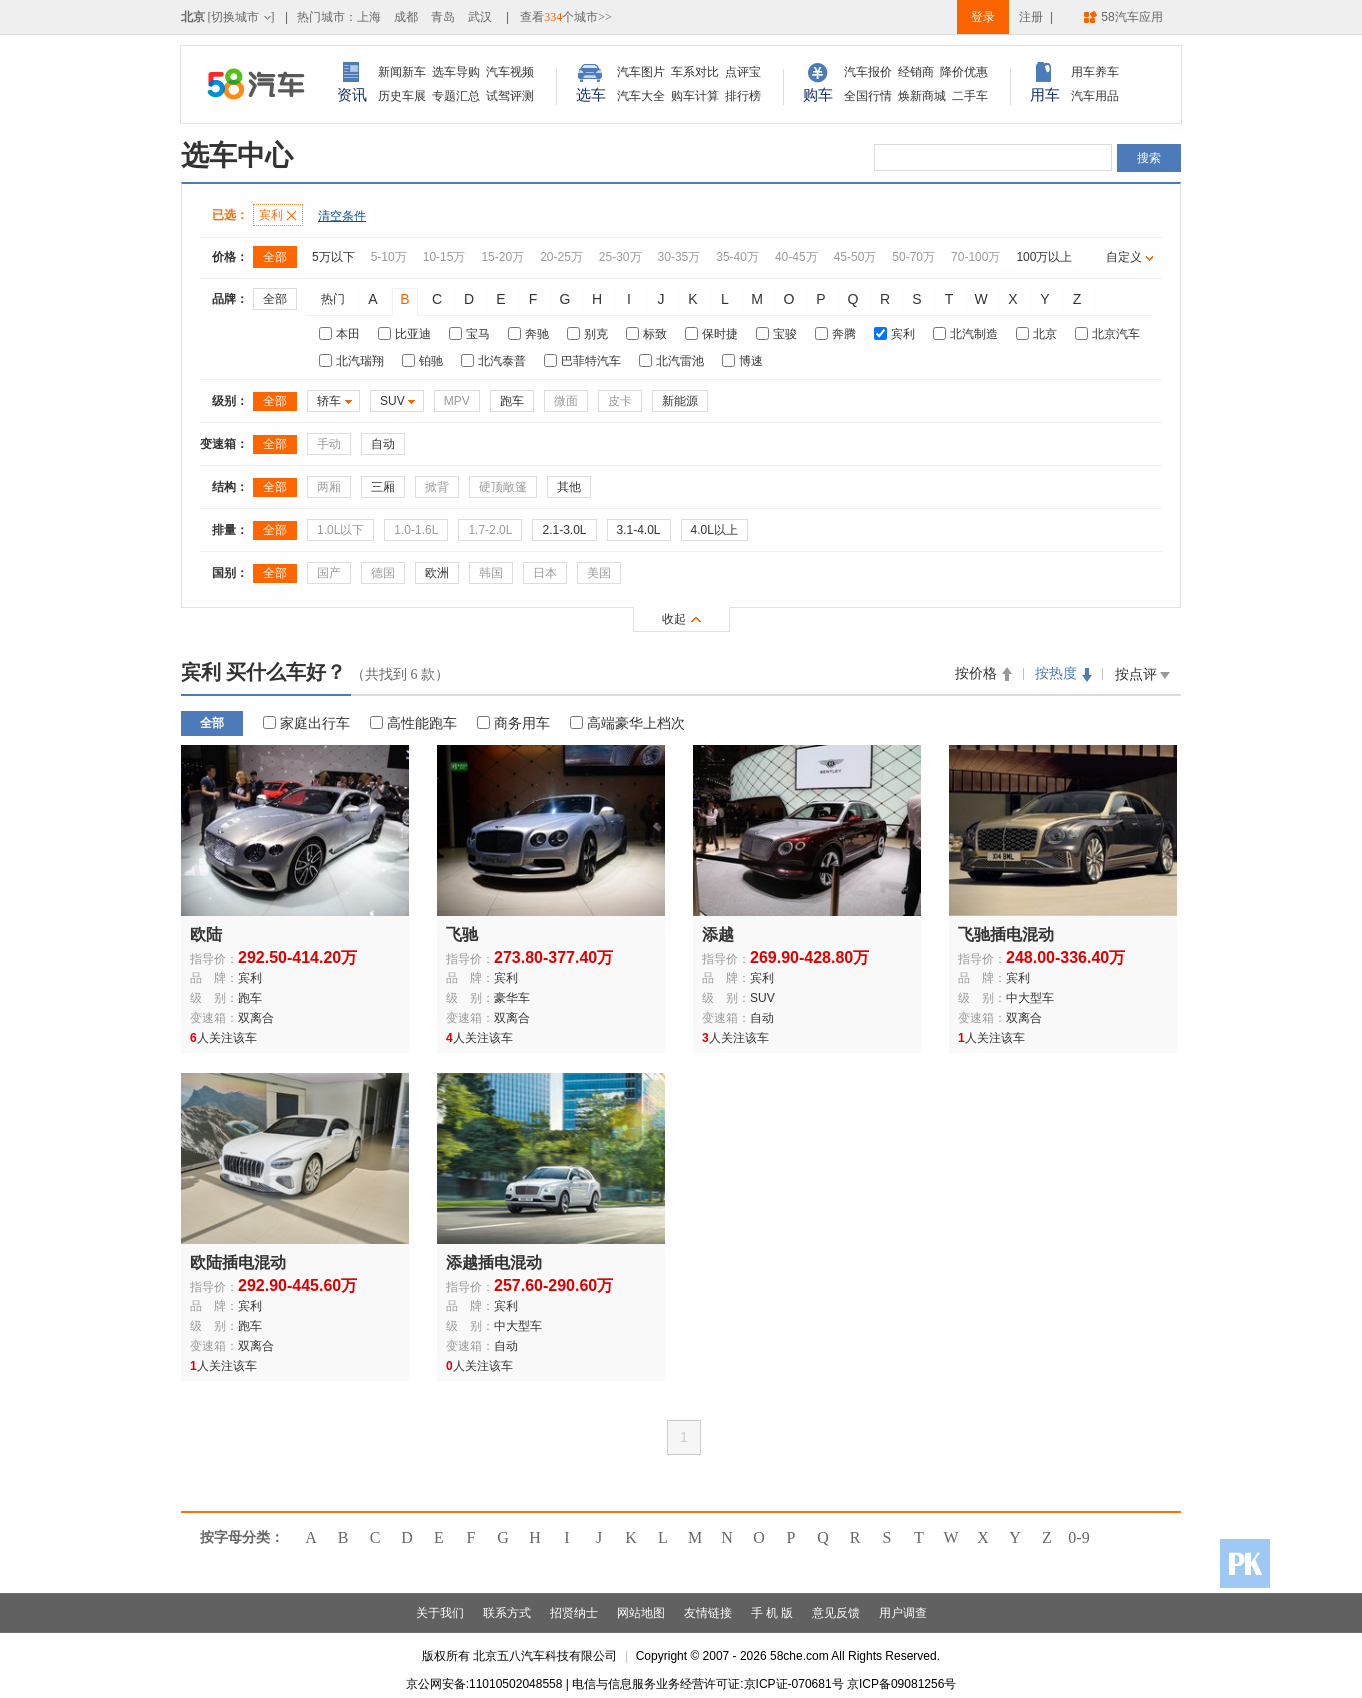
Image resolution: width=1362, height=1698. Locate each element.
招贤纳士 (574, 1613)
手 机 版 (772, 1613)
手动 (329, 444)
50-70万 (913, 257)
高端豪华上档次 (627, 723)
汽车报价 (868, 72)
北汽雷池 (671, 361)
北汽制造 (965, 334)
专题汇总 (456, 96)
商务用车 (513, 723)
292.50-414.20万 (297, 957)
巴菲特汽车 (582, 361)
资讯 (352, 94)
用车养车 (1095, 72)
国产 (329, 573)
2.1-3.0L (564, 530)
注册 (1031, 17)
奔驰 (528, 334)
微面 (566, 401)
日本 (545, 573)
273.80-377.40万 (553, 957)
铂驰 (422, 361)
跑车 (512, 401)
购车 (818, 94)
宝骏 (776, 334)
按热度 (1056, 673)
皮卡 (620, 401)
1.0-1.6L (416, 530)
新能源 (680, 401)
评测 (522, 96)
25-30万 (620, 257)
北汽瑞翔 (351, 361)
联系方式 (507, 1613)
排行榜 (743, 96)
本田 (339, 334)
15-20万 (502, 257)
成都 (406, 17)
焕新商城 (922, 96)
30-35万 (679, 257)
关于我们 (440, 1613)
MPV (457, 401)
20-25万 (561, 257)
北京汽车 (1107, 334)
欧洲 (437, 573)
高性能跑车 (413, 723)
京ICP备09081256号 (901, 1684)
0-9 (1078, 1537)
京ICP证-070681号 (794, 1684)
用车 (1045, 94)
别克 (587, 334)
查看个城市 (566, 17)
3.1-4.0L (639, 530)
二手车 (970, 96)
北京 (1036, 334)
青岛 (443, 17)
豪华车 (512, 998)
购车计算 (695, 96)
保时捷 (711, 334)
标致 (646, 334)
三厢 (383, 487)
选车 (591, 94)
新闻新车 (402, 72)
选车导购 (456, 72)
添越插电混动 (494, 1262)
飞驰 (462, 934)
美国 (599, 573)
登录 (983, 17)
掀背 (437, 487)
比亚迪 (404, 334)
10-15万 (444, 257)
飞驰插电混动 (1006, 934)
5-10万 (389, 257)
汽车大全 (641, 96)
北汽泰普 (493, 361)
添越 (718, 934)
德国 (383, 573)
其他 (569, 487)
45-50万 (855, 257)
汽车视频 (510, 72)
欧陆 (206, 934)
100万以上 (1044, 257)
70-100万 (975, 257)
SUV (392, 401)
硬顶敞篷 (503, 487)
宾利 (278, 215)
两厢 (329, 487)
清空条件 (342, 216)
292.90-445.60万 (297, 1285)
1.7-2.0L (490, 530)
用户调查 (903, 1613)
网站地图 (641, 1613)
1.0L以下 (340, 530)
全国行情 (868, 96)
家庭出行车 (306, 723)
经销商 (916, 72)
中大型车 (1030, 998)
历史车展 (402, 96)
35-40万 (737, 257)
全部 (275, 257)
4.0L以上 (714, 530)
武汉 (480, 17)
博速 (742, 361)
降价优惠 (964, 72)
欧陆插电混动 (238, 1262)
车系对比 (695, 72)
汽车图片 (641, 72)
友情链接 (708, 1613)
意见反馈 (836, 1613)
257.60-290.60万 (553, 1285)
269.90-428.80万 (809, 957)
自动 (383, 444)
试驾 (498, 96)
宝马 (469, 334)
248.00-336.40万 (1065, 957)
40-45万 (796, 257)
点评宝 (743, 72)
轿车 (329, 401)
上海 (369, 17)
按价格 (976, 673)
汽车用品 (1095, 96)
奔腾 (835, 334)
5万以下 (333, 257)
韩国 (491, 573)
